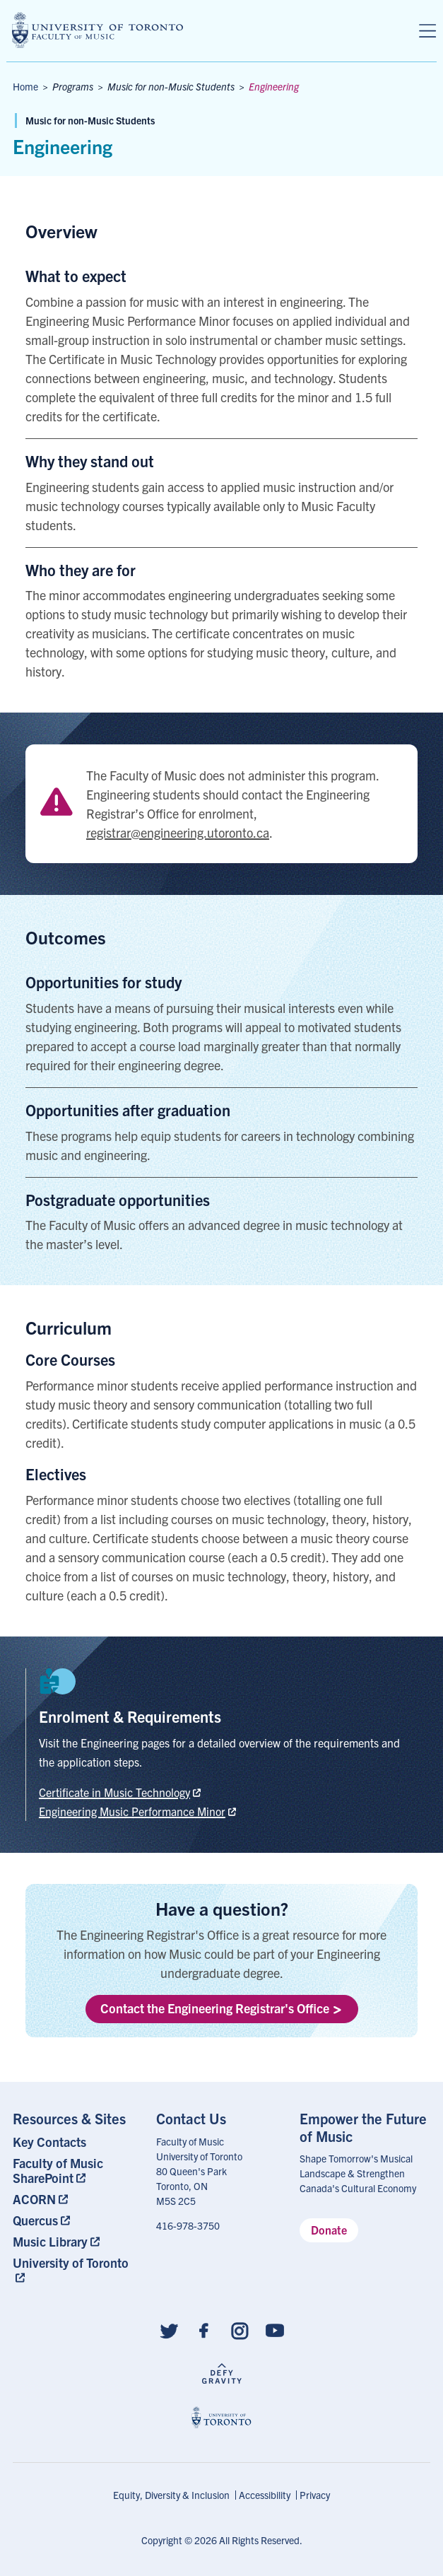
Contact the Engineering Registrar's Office (221, 2008)
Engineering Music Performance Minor (132, 1811)
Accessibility (264, 2494)
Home (25, 86)
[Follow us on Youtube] (274, 2329)
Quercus (35, 2220)
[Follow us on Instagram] (239, 2329)
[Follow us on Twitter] (168, 2329)
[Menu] (427, 31)
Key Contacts (49, 2141)
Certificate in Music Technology (114, 1792)
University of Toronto (71, 2262)
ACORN (34, 2199)
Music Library (50, 2241)
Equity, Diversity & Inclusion (171, 2494)
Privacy (315, 2494)
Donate (329, 2230)
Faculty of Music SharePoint (58, 2170)
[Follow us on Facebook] (204, 2329)
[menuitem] (78, 2141)
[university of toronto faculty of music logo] (97, 30)
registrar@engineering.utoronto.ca (177, 832)
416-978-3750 (188, 2225)
